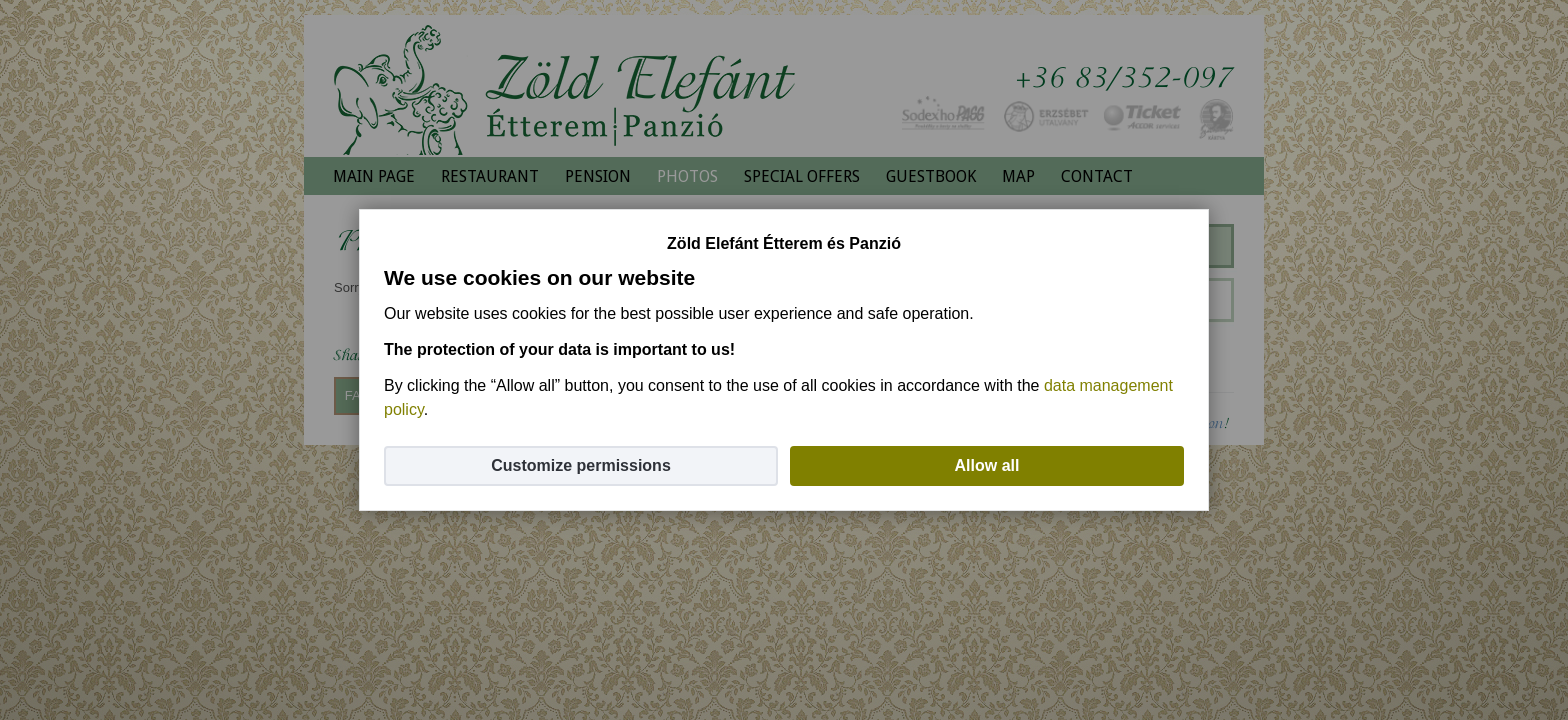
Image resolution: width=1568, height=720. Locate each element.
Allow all (987, 465)
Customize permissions (581, 465)
